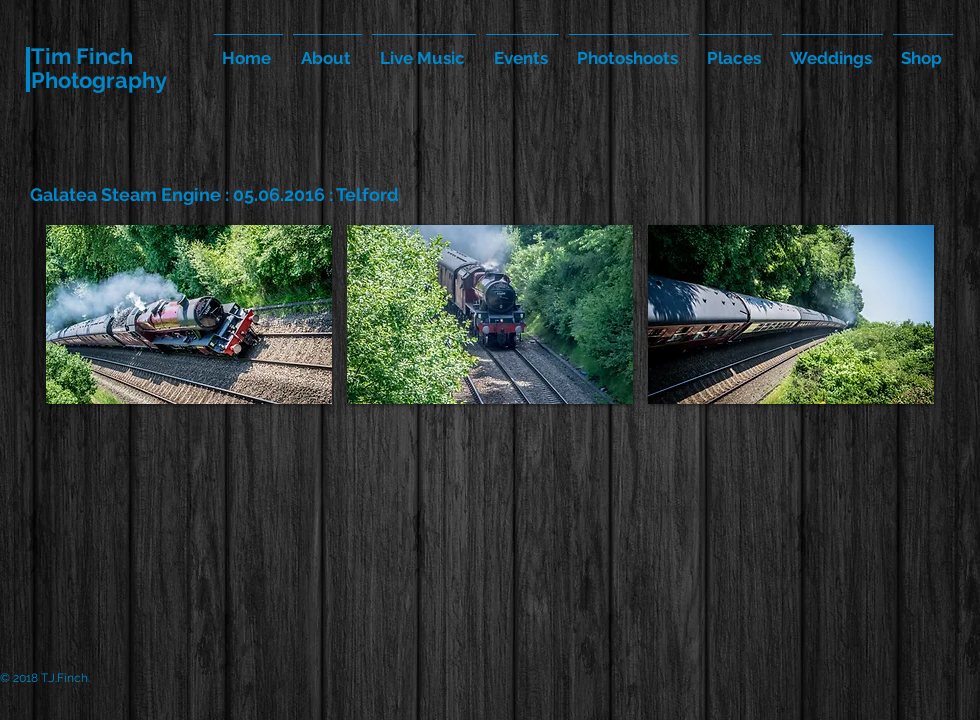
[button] (189, 314)
